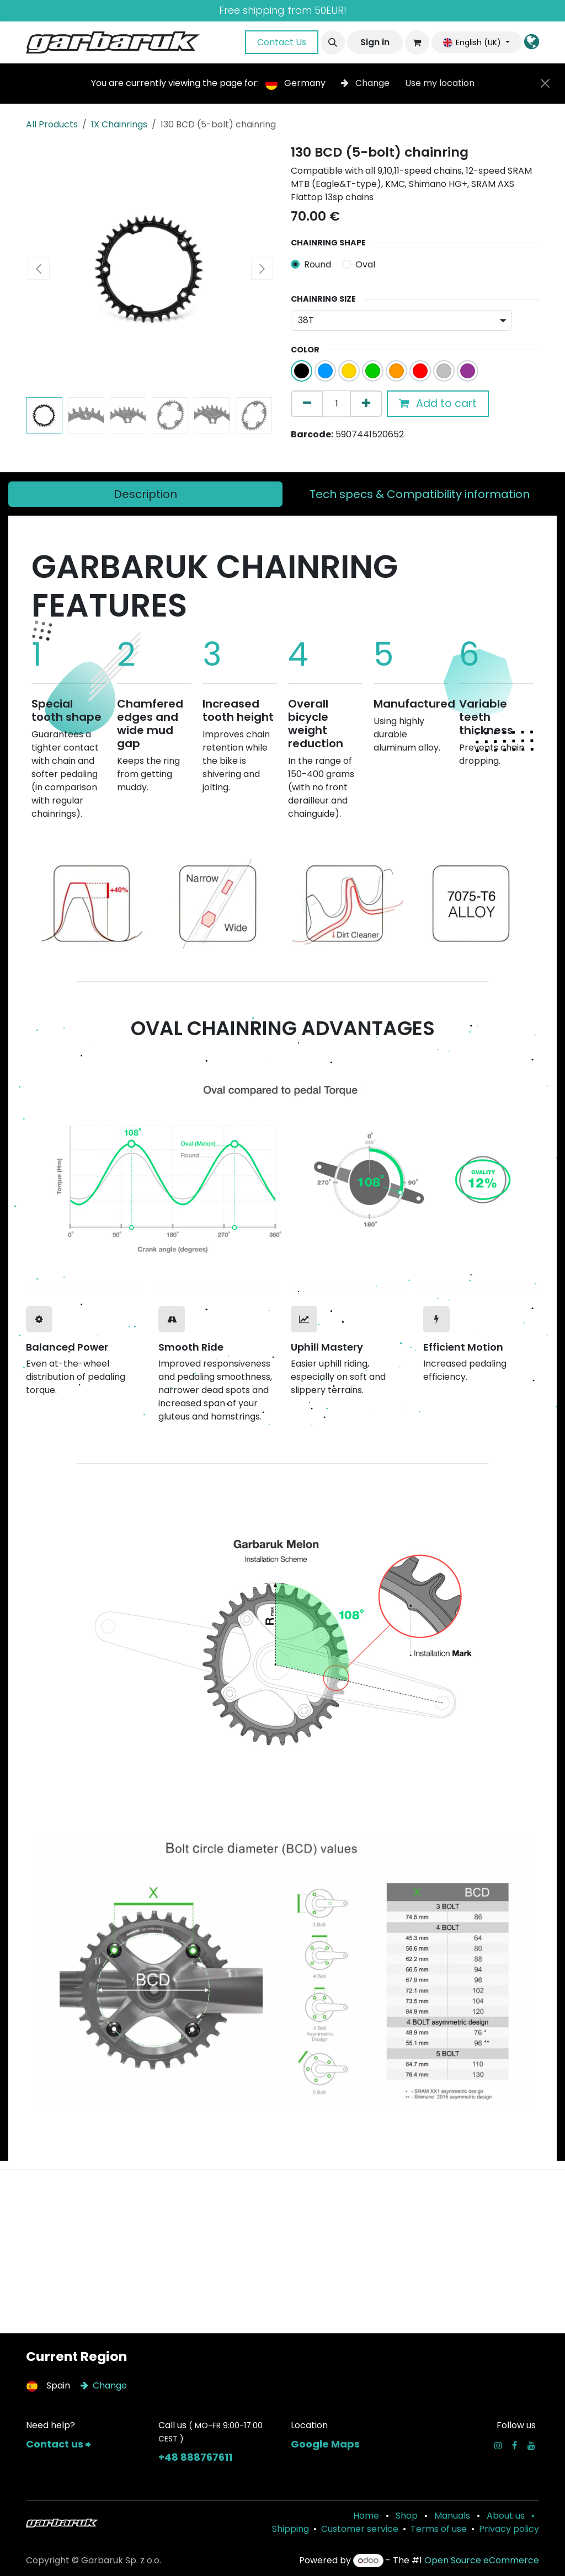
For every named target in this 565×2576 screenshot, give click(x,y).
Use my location (440, 83)
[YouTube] (531, 2445)
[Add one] (366, 403)
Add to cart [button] (438, 403)
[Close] (545, 83)
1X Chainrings (119, 124)
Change (366, 83)
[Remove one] (307, 403)
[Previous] (58, 899)
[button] (333, 42)
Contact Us (281, 42)
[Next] (507, 899)
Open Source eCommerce (481, 2560)
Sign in (375, 42)
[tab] (145, 494)
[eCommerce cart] (417, 42)
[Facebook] (514, 2445)
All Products (52, 124)
